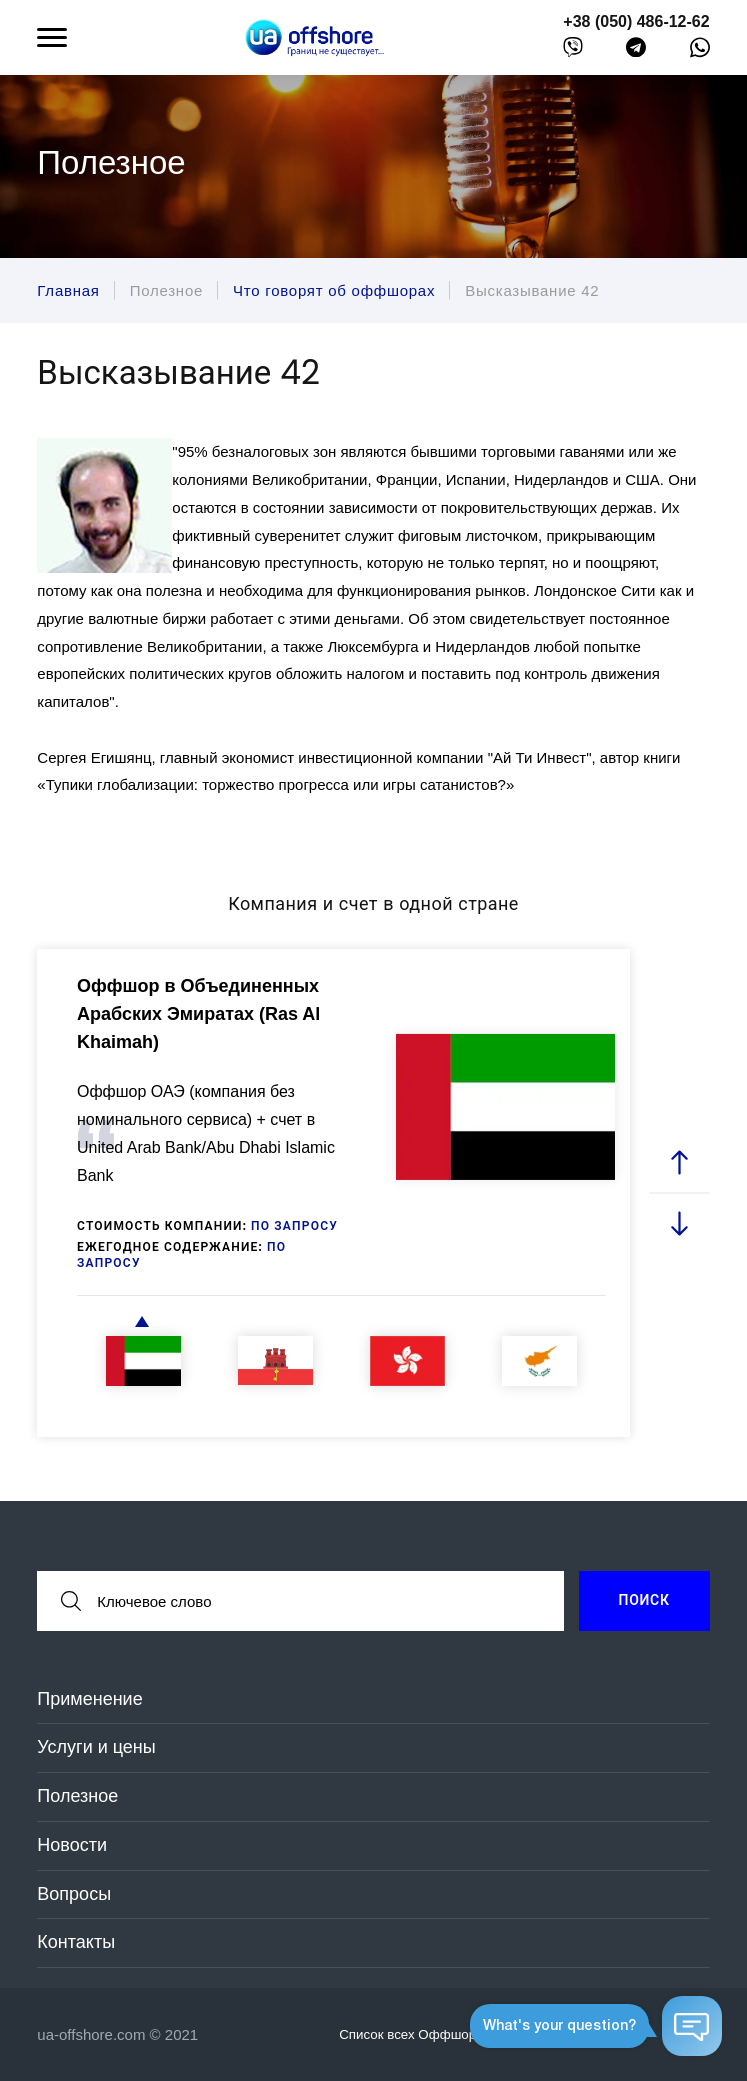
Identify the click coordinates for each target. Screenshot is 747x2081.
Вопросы (74, 1894)
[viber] (573, 51)
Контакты (76, 1942)
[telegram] (636, 51)
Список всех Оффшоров (425, 2034)
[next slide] (679, 1222)
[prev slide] (679, 1162)
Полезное (77, 1796)
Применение (89, 1699)
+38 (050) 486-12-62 (636, 21)
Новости (72, 1845)
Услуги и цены (96, 1747)
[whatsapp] (700, 52)
